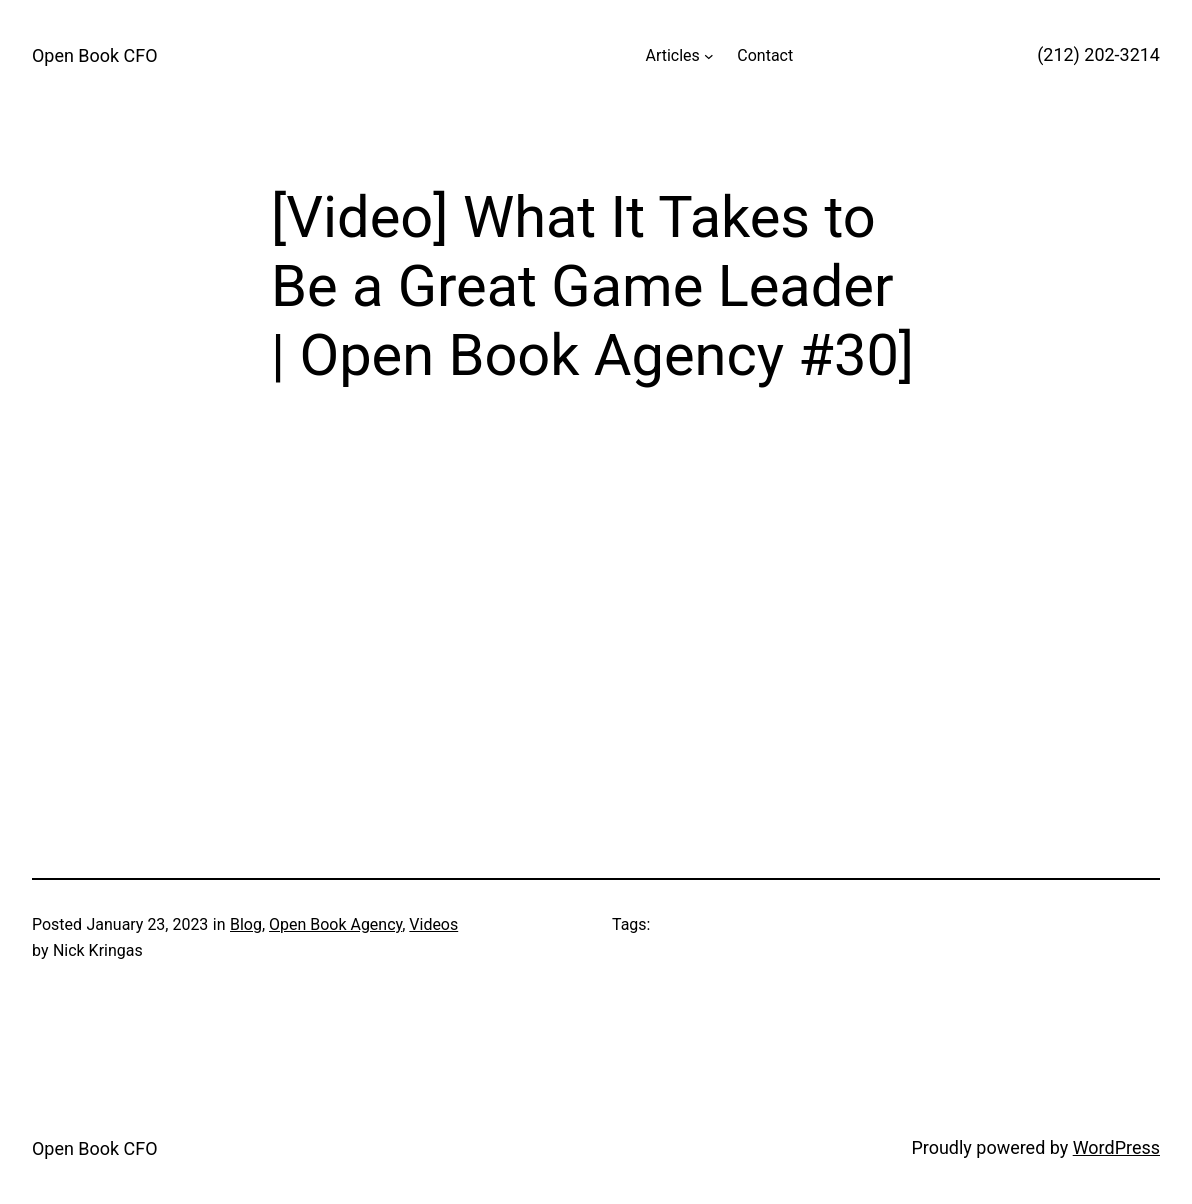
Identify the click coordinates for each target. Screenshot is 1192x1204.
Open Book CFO (95, 55)
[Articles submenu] (709, 56)
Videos (433, 924)
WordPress (1116, 1147)
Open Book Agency (335, 924)
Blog (246, 924)
